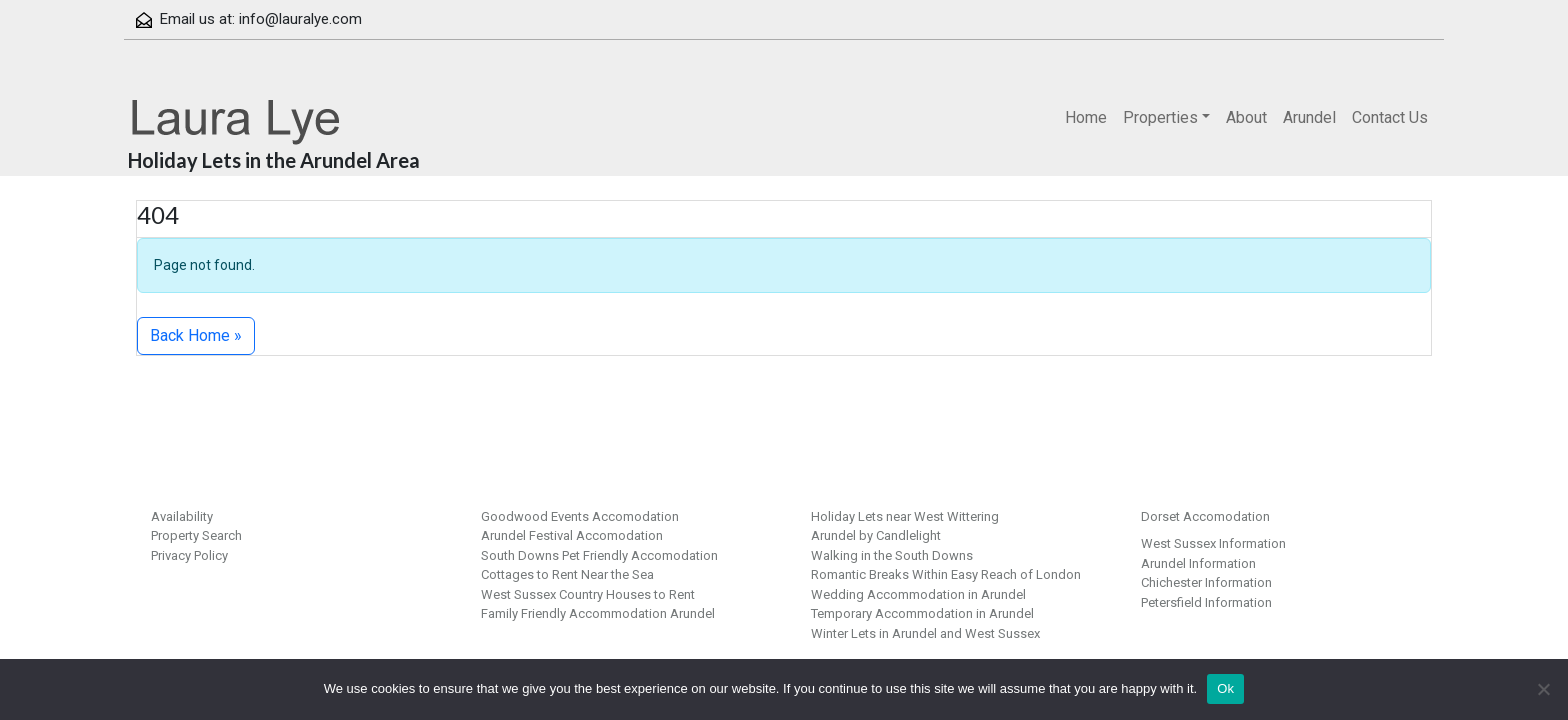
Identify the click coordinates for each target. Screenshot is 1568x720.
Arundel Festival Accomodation (572, 535)
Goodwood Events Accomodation (580, 516)
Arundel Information (1198, 563)
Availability (182, 516)
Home (1086, 117)
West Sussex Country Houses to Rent (588, 594)
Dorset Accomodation (1205, 516)
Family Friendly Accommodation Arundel (598, 613)
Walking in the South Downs (892, 555)
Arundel (1309, 117)
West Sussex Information (1213, 543)
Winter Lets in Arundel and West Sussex (925, 633)
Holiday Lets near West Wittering (905, 516)
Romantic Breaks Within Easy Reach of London (946, 574)
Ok (1225, 688)
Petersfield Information (1206, 602)
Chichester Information (1206, 582)
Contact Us (1390, 117)
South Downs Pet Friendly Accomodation (599, 555)
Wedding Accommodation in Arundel (918, 594)
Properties (1160, 117)
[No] (1543, 689)
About (1246, 117)
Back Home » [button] (196, 335)
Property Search (196, 535)
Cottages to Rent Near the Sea (567, 574)
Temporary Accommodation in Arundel (922, 613)
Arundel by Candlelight (876, 535)
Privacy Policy (189, 555)
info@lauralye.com (300, 19)
